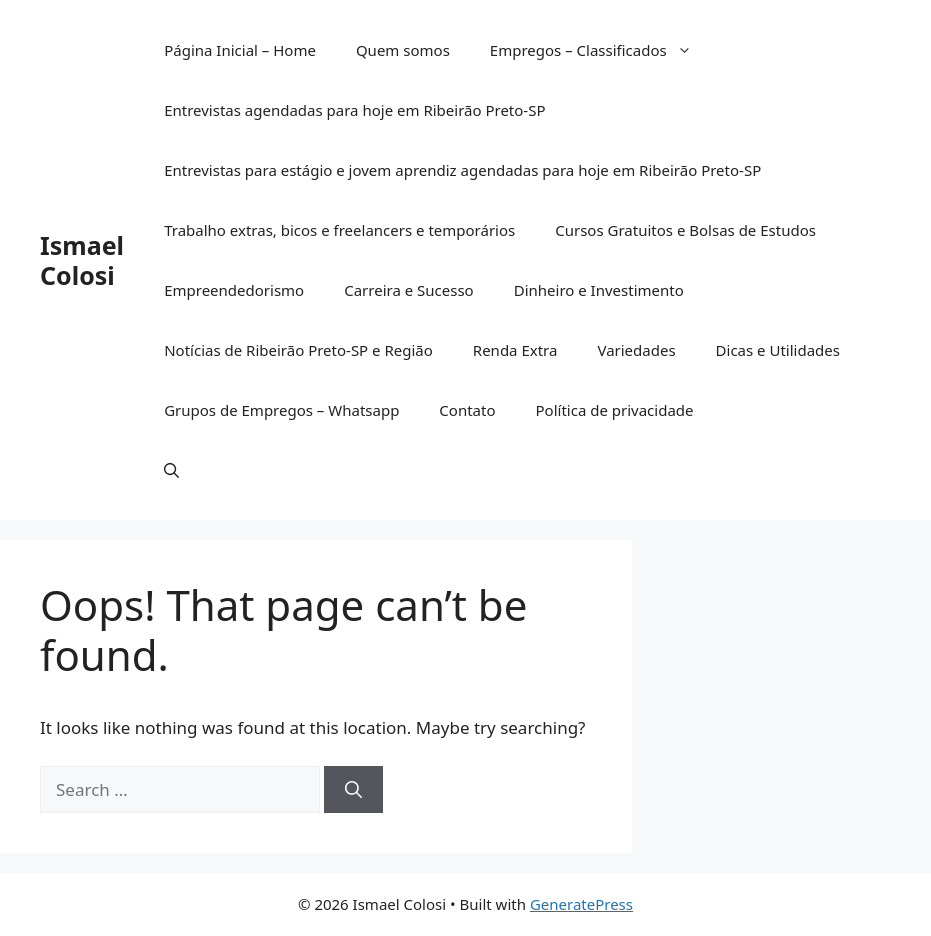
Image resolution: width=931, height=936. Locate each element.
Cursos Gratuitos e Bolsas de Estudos (685, 230)
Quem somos (403, 50)
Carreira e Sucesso (409, 290)
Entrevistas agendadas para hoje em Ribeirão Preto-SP (354, 110)
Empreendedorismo (234, 290)
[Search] (353, 790)
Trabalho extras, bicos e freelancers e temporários (339, 230)
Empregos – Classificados (601, 50)
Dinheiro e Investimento (599, 290)
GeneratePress (581, 904)
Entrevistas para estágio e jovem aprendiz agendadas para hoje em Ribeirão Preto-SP (462, 170)
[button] (171, 470)
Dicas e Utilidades (778, 350)
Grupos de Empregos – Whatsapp (281, 410)
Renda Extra (515, 350)
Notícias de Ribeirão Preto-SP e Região (298, 350)
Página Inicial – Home (240, 50)
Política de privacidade (615, 410)
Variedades (636, 350)
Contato (467, 410)
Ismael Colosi (82, 260)
